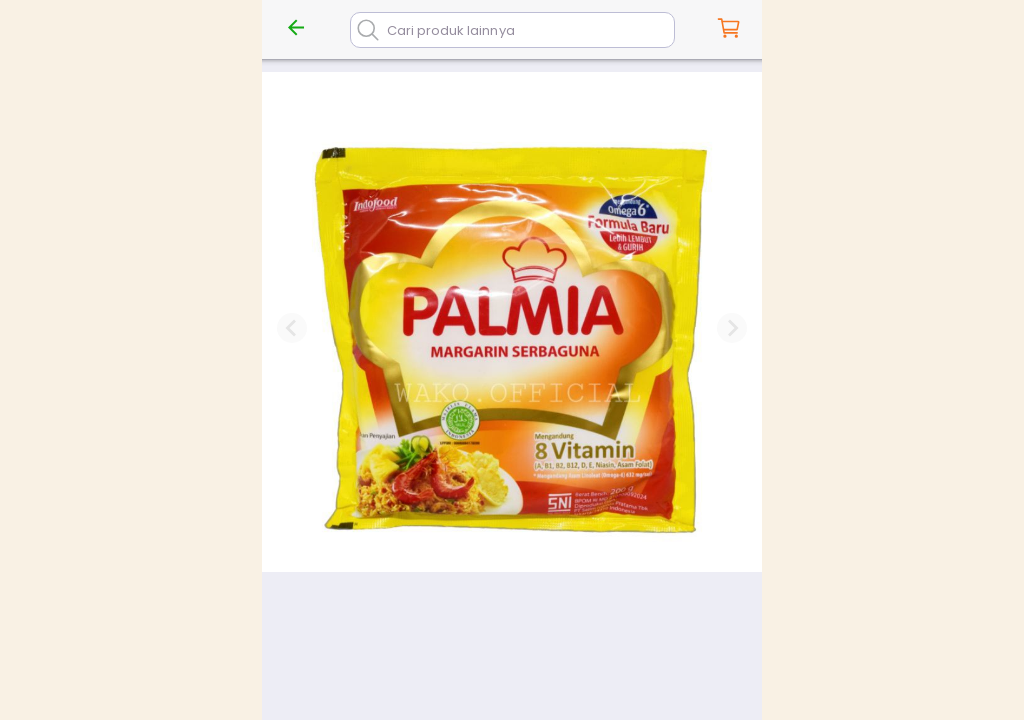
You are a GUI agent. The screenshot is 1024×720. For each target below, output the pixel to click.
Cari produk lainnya (451, 30)
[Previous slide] (292, 328)
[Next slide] (732, 328)
